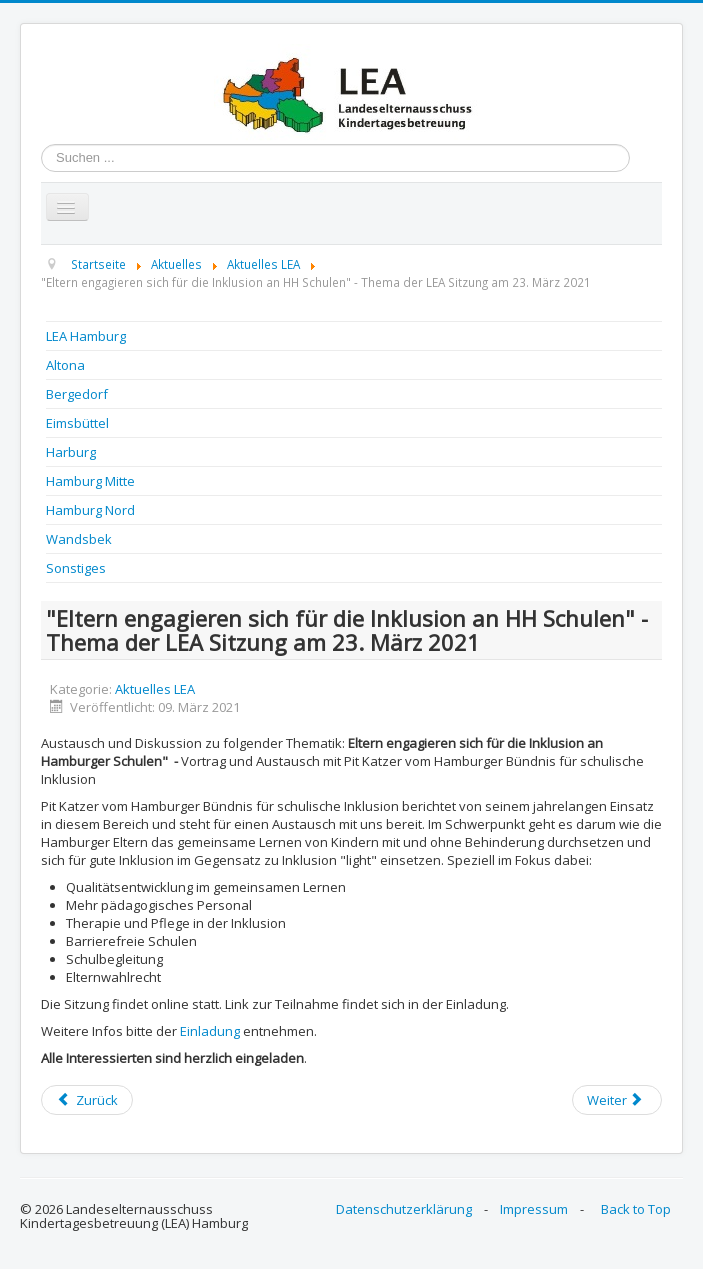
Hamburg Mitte (90, 481)
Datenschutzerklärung (404, 1209)
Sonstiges (76, 568)
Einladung (210, 1031)
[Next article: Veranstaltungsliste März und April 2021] (617, 1100)
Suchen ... (41, 144)
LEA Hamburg (86, 336)
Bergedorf (77, 394)
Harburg (71, 452)
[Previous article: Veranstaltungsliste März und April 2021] (87, 1100)
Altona (65, 365)
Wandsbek (79, 539)
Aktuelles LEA (155, 689)
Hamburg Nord (90, 510)
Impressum (534, 1209)
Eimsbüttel (77, 423)
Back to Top (636, 1209)
